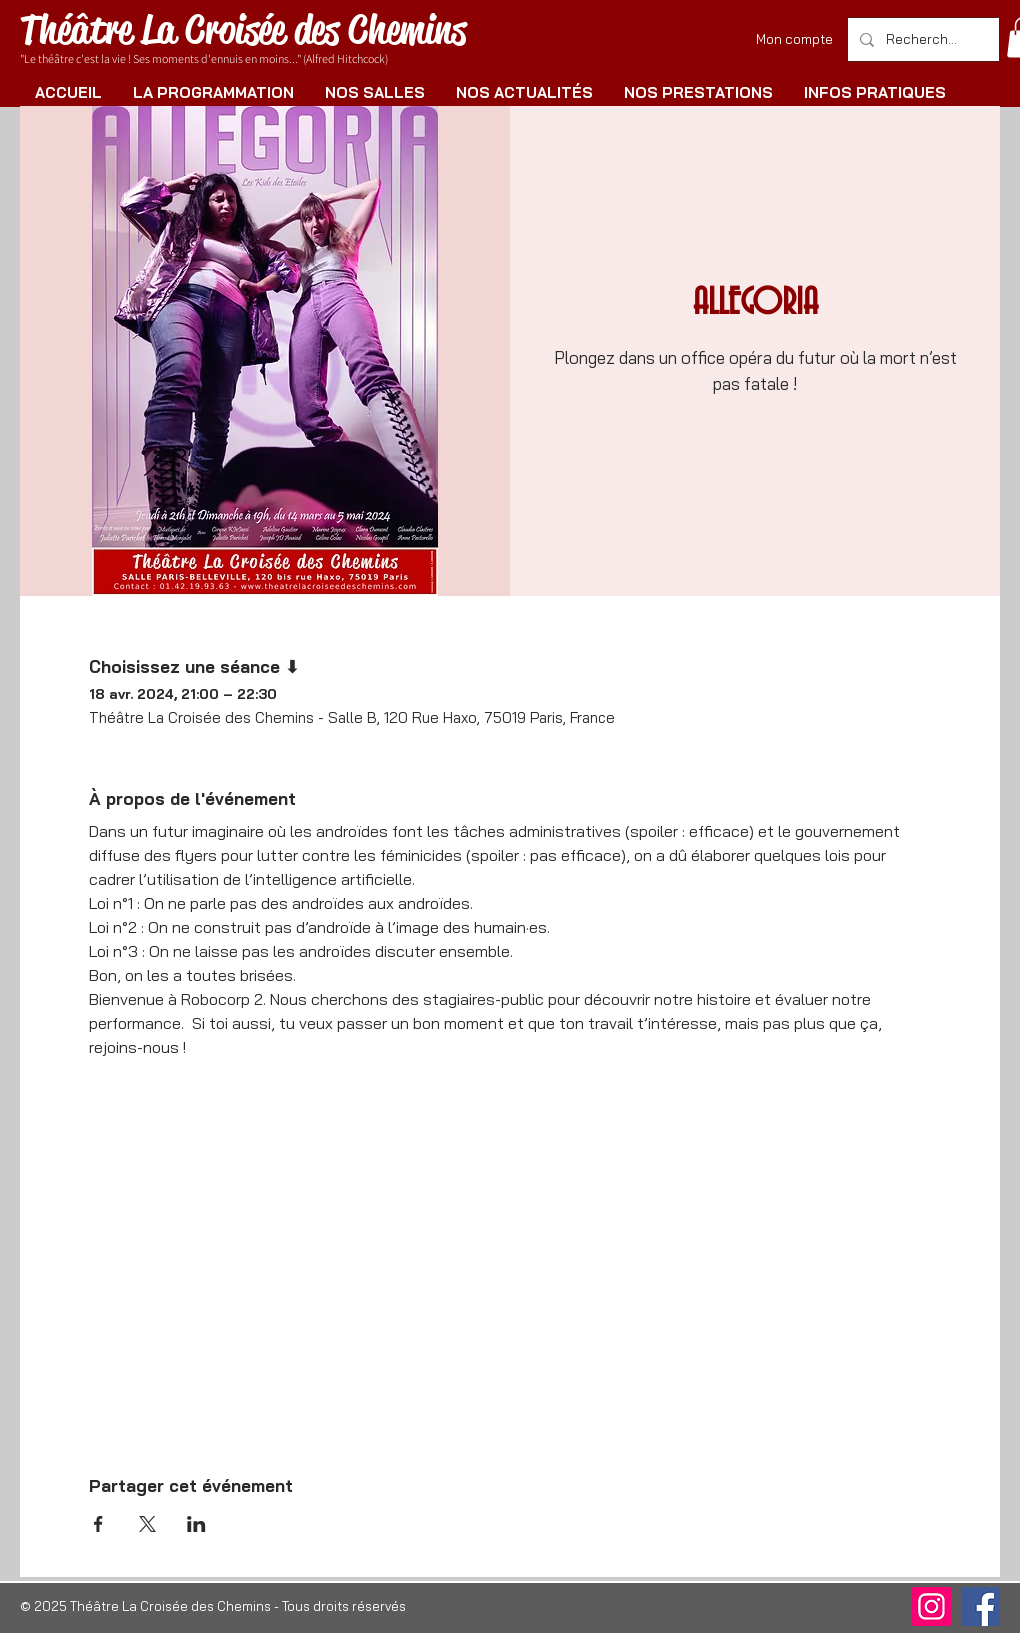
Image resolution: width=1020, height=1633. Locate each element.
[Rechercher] (921, 39)
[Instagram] (931, 1606)
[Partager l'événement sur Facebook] (98, 1524)
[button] (213, 92)
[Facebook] (980, 1606)
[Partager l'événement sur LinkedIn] (196, 1524)
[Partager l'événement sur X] (147, 1524)
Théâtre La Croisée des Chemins (243, 29)
